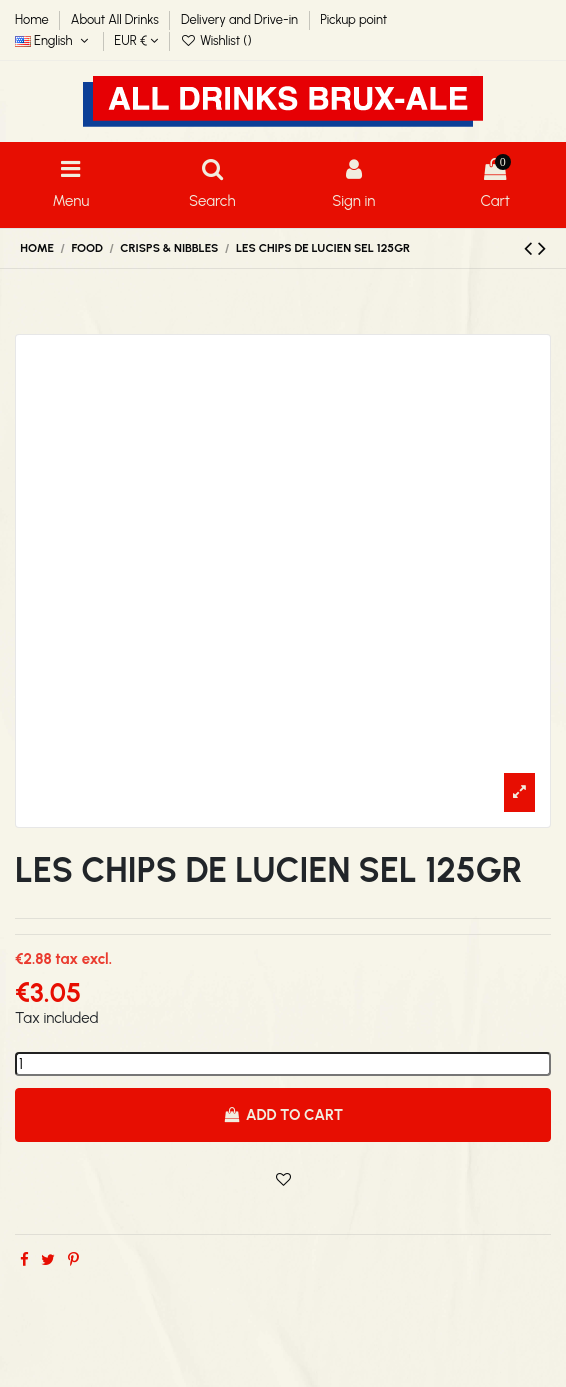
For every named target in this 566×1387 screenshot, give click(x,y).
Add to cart (283, 1115)
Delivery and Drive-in (241, 19)
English (53, 40)
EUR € (136, 40)
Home (33, 19)
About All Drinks (116, 19)
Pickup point (353, 19)
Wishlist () (216, 40)
